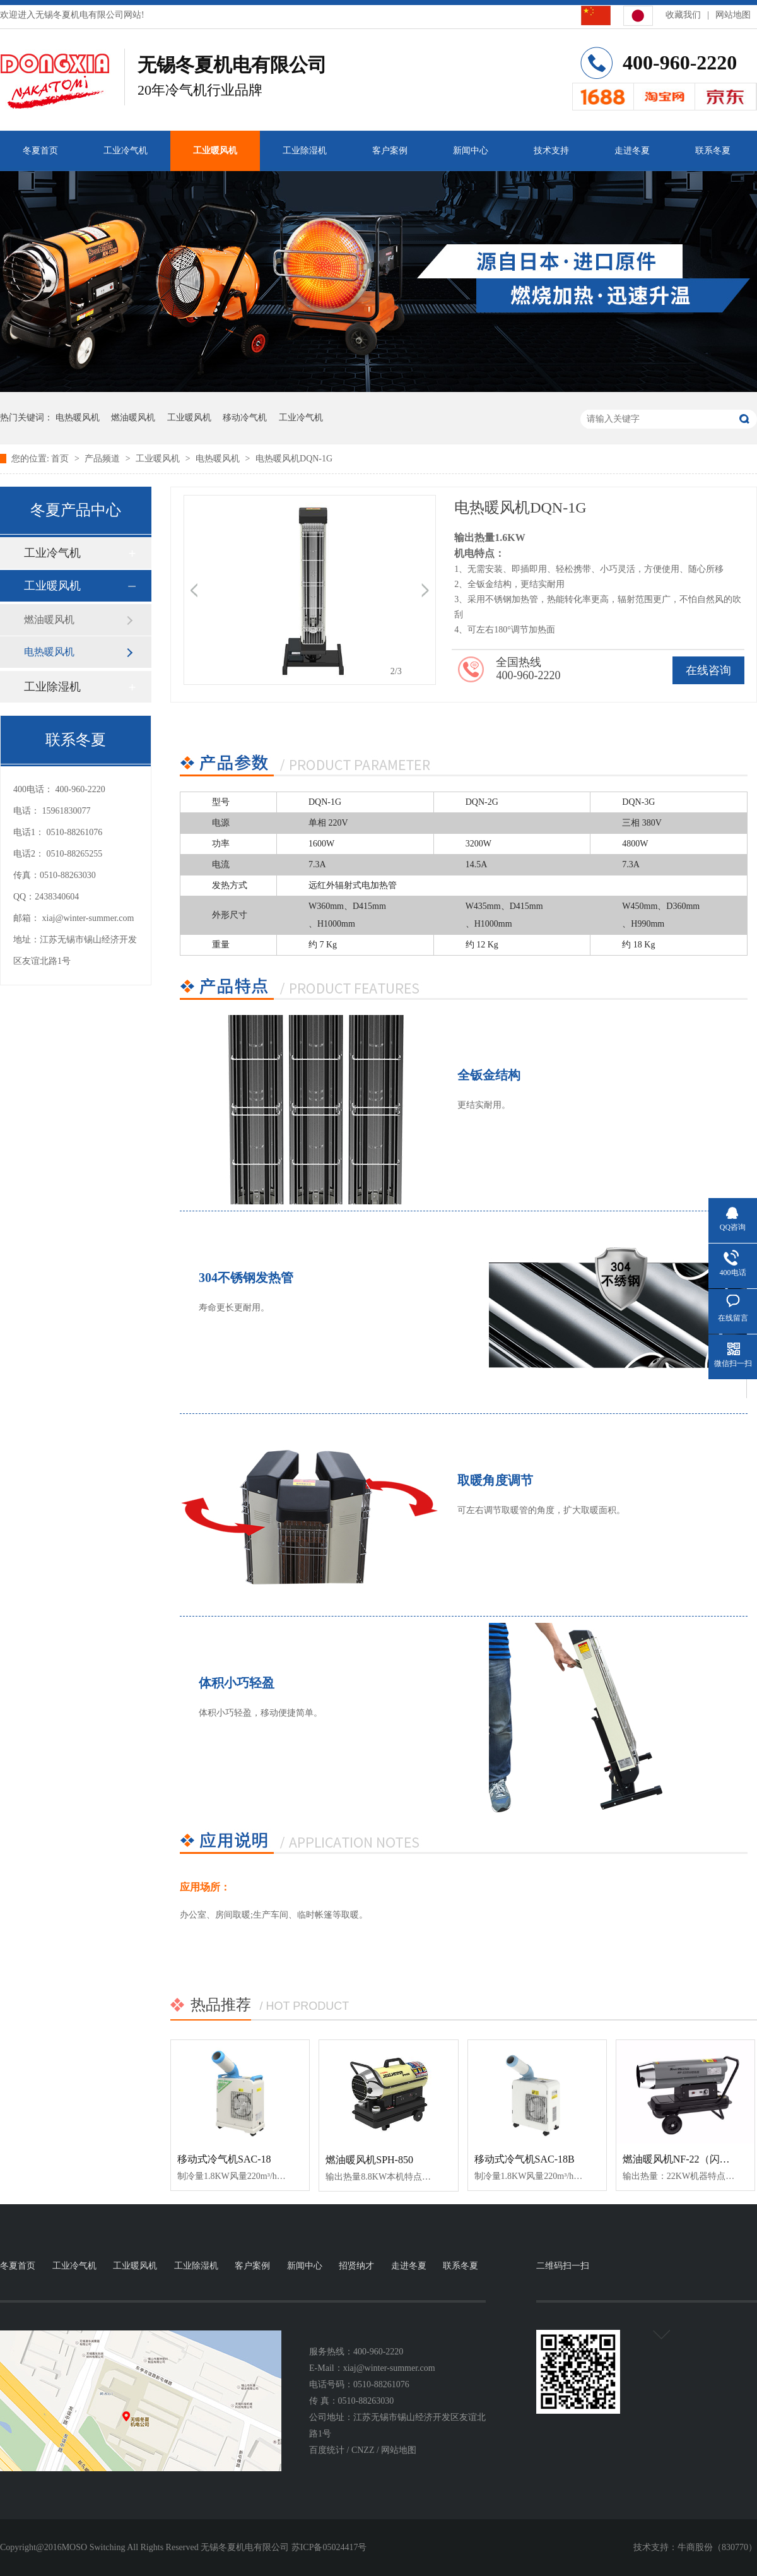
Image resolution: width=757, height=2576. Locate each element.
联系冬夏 (713, 150)
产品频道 (103, 458)
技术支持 (551, 150)
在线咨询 (708, 670)
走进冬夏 (632, 150)
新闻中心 (470, 150)
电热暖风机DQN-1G (293, 458)
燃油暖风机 (133, 417)
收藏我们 (683, 15)
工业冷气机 (125, 150)
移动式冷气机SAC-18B (524, 2159)
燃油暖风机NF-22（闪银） (681, 2159)
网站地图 (733, 15)
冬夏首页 (40, 150)
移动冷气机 (245, 417)
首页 (61, 458)
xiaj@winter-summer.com (88, 918)
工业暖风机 (215, 150)
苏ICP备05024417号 (329, 2547)
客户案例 (390, 150)
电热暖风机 (78, 417)
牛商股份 (695, 2547)
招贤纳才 (356, 2265)
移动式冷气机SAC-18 (224, 2159)
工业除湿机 (305, 150)
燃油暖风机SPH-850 (369, 2159)
